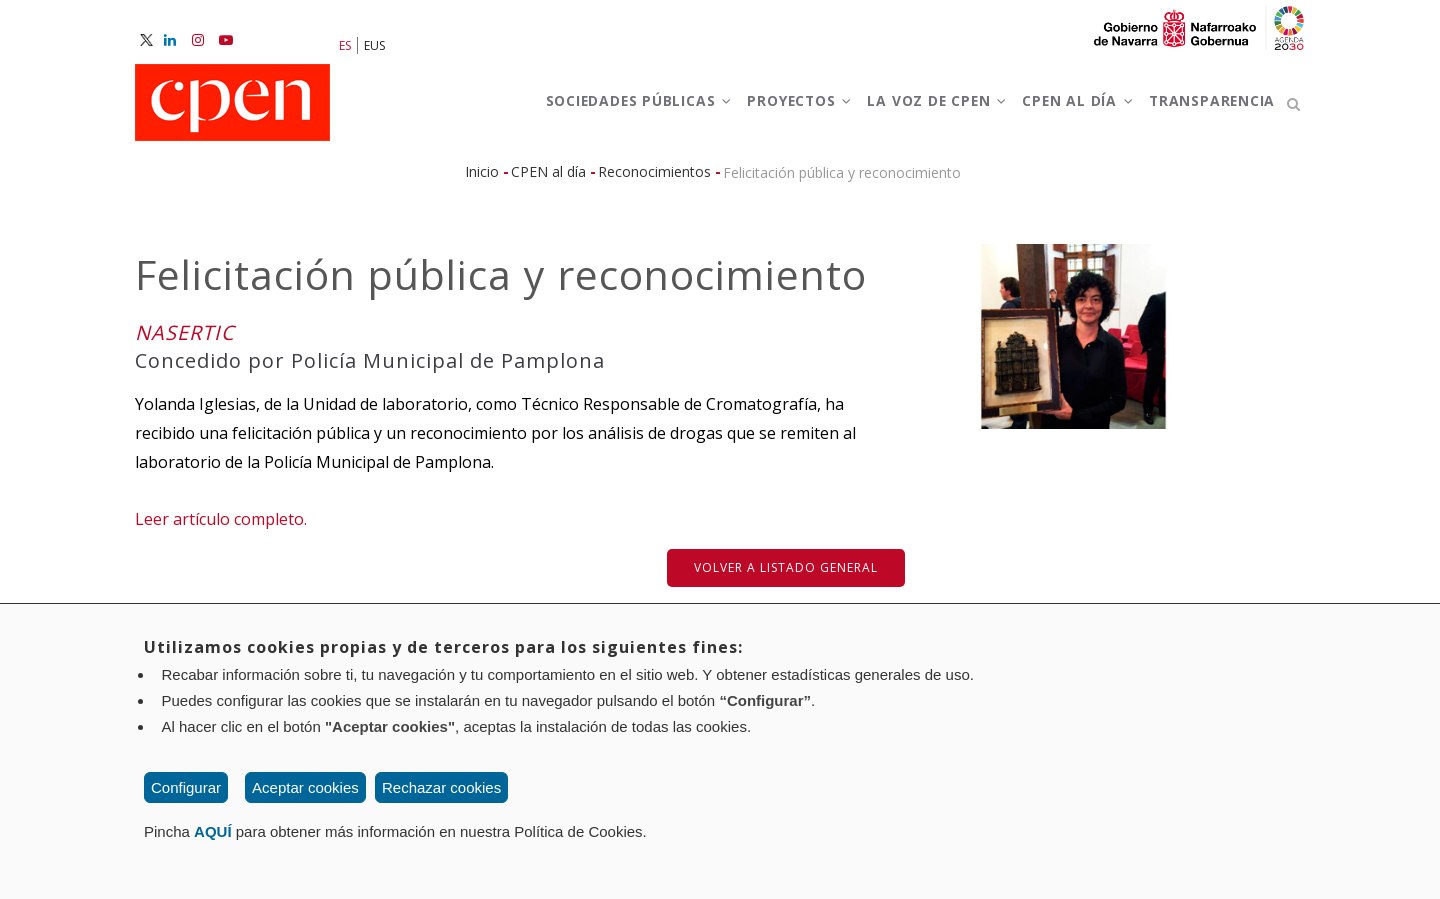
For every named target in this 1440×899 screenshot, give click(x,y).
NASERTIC (185, 341)
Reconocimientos (654, 180)
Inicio (482, 180)
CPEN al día (1064, 108)
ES (345, 45)
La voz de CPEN (914, 108)
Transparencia (1207, 108)
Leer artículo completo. (221, 529)
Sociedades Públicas (596, 108)
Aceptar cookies (305, 787)
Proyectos (767, 108)
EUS (374, 45)
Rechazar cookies (441, 787)
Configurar (186, 787)
